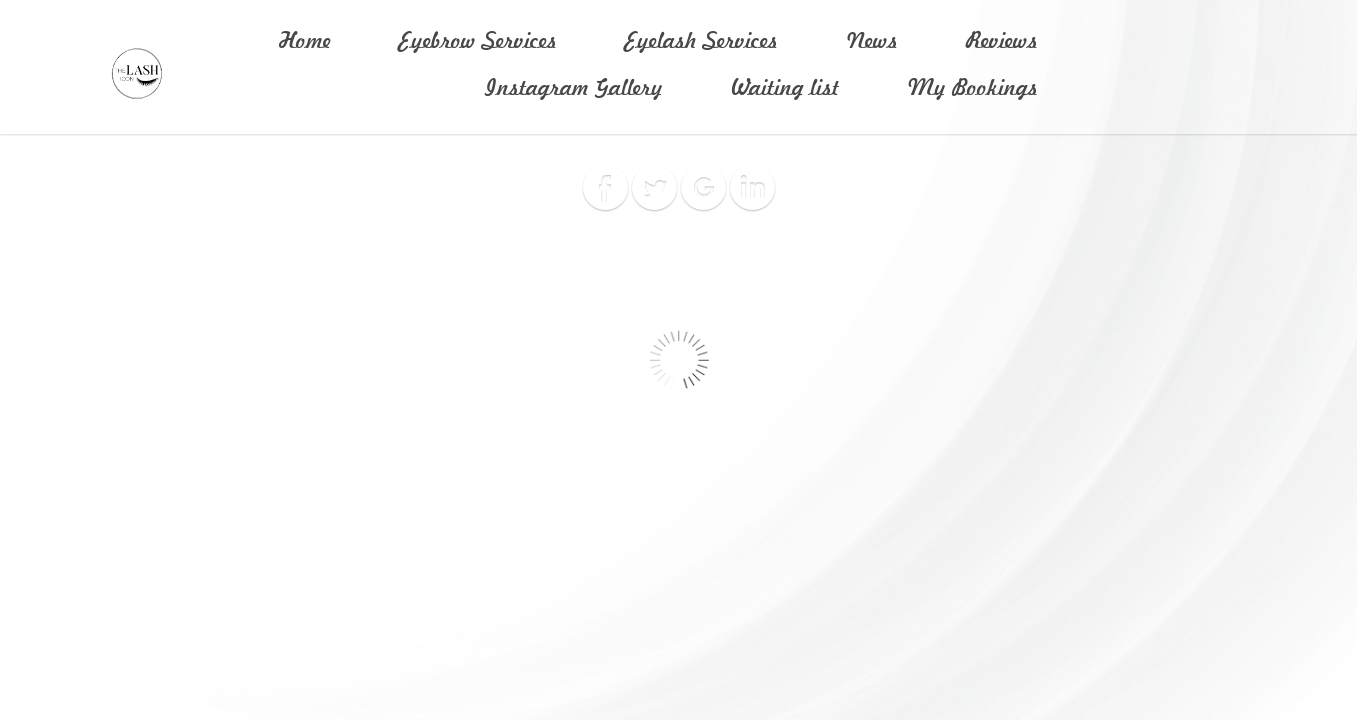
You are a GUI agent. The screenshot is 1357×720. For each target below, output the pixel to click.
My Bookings (972, 88)
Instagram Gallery (574, 88)
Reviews (1002, 41)
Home (305, 41)
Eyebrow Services (478, 41)
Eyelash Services (701, 41)
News (872, 41)
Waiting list (785, 88)
